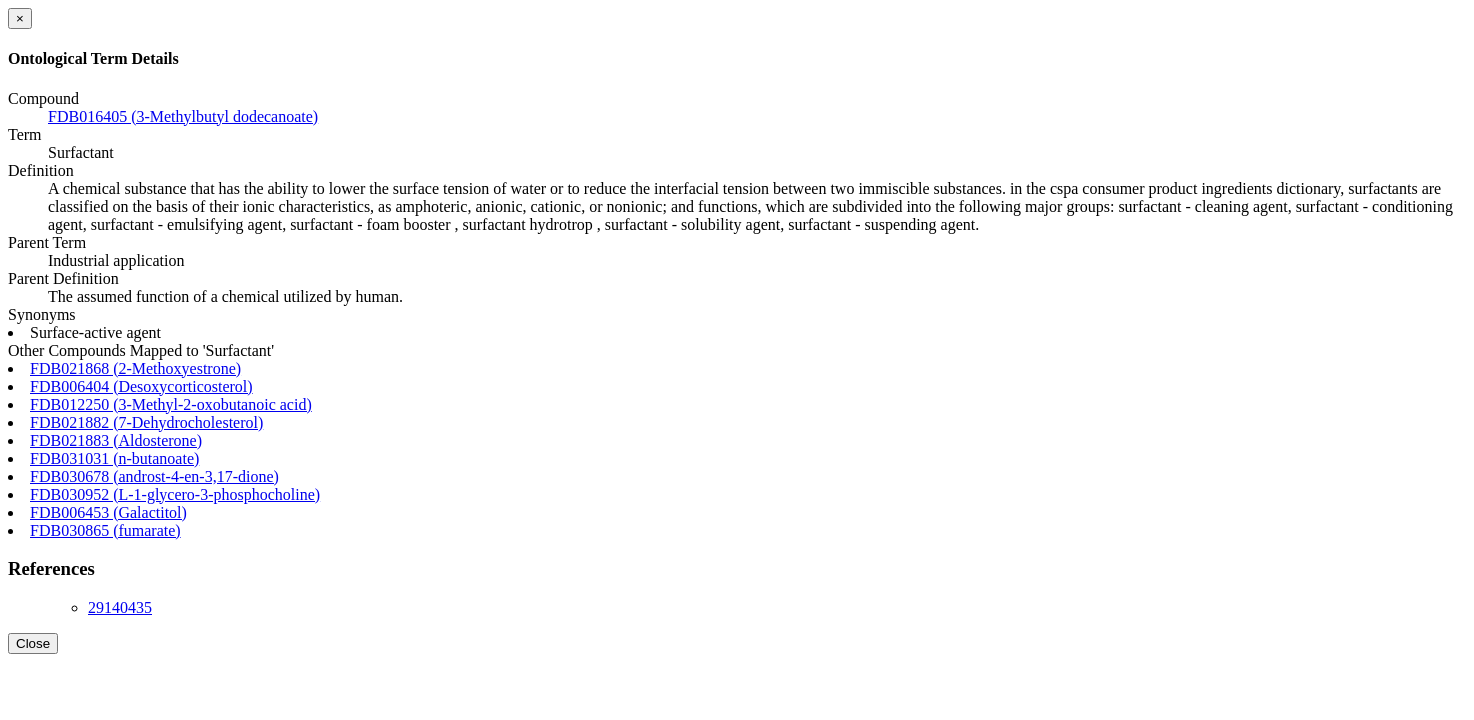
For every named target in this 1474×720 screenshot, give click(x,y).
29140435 (120, 607)
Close (33, 643)
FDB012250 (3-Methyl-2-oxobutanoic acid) (171, 404)
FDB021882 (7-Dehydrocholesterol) (146, 422)
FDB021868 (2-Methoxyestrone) (135, 368)
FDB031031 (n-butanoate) (114, 458)
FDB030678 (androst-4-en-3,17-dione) (154, 476)
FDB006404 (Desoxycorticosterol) (141, 386)
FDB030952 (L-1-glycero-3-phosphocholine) (175, 494)
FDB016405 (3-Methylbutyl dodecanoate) (183, 116)
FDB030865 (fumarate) (105, 530)
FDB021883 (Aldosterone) (116, 440)
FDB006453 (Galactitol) (108, 512)
